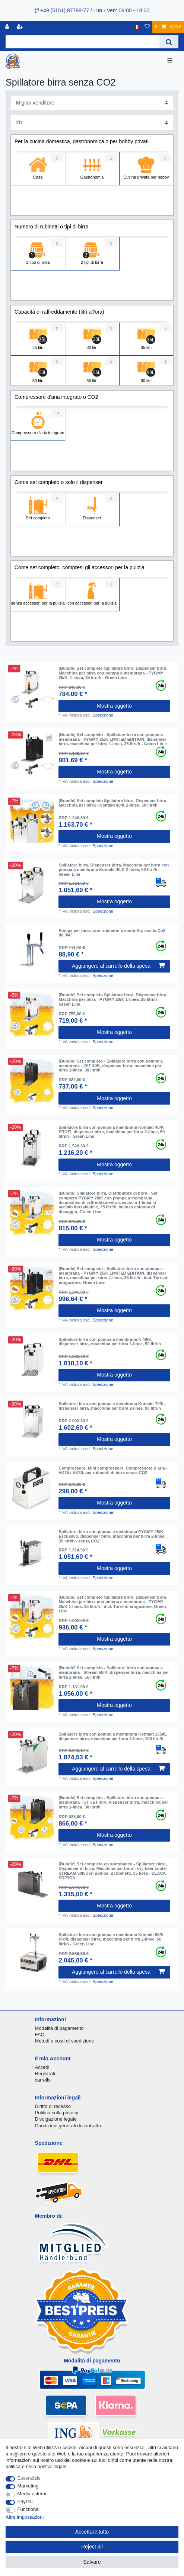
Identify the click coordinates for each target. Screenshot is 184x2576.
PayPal (25, 2501)
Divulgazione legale (56, 2119)
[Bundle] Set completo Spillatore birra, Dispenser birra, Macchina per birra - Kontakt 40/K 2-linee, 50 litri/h (112, 802)
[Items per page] (92, 122)
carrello (43, 2080)
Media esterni (32, 2493)
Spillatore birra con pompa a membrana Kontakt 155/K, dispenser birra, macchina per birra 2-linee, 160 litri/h (112, 1736)
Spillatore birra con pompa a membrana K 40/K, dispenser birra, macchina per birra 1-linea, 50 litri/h (109, 1341)
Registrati (45, 2073)
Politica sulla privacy (56, 2112)
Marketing (28, 2486)
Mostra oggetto (114, 706)
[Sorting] (92, 103)
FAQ (40, 2034)
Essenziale (29, 2478)
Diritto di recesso (53, 2106)
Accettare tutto (92, 2532)
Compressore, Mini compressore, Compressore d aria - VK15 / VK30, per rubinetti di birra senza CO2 (112, 1470)
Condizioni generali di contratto (68, 2125)
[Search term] (82, 41)
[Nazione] (136, 27)
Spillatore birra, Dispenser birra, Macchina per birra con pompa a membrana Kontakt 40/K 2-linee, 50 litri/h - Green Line (113, 870)
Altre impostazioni (25, 2517)
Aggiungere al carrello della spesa (118, 966)
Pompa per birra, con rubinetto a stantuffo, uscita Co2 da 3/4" (111, 932)
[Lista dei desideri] (147, 27)
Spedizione (103, 715)
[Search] (168, 41)
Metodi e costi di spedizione (64, 2041)
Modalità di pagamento (59, 2028)
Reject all (92, 2547)
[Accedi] (8, 27)
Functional (29, 2509)
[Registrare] (20, 27)
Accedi (42, 2067)
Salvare (92, 2562)
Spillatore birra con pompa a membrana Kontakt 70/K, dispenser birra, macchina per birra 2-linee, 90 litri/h (111, 1405)
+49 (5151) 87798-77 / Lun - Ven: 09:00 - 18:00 (92, 10)
